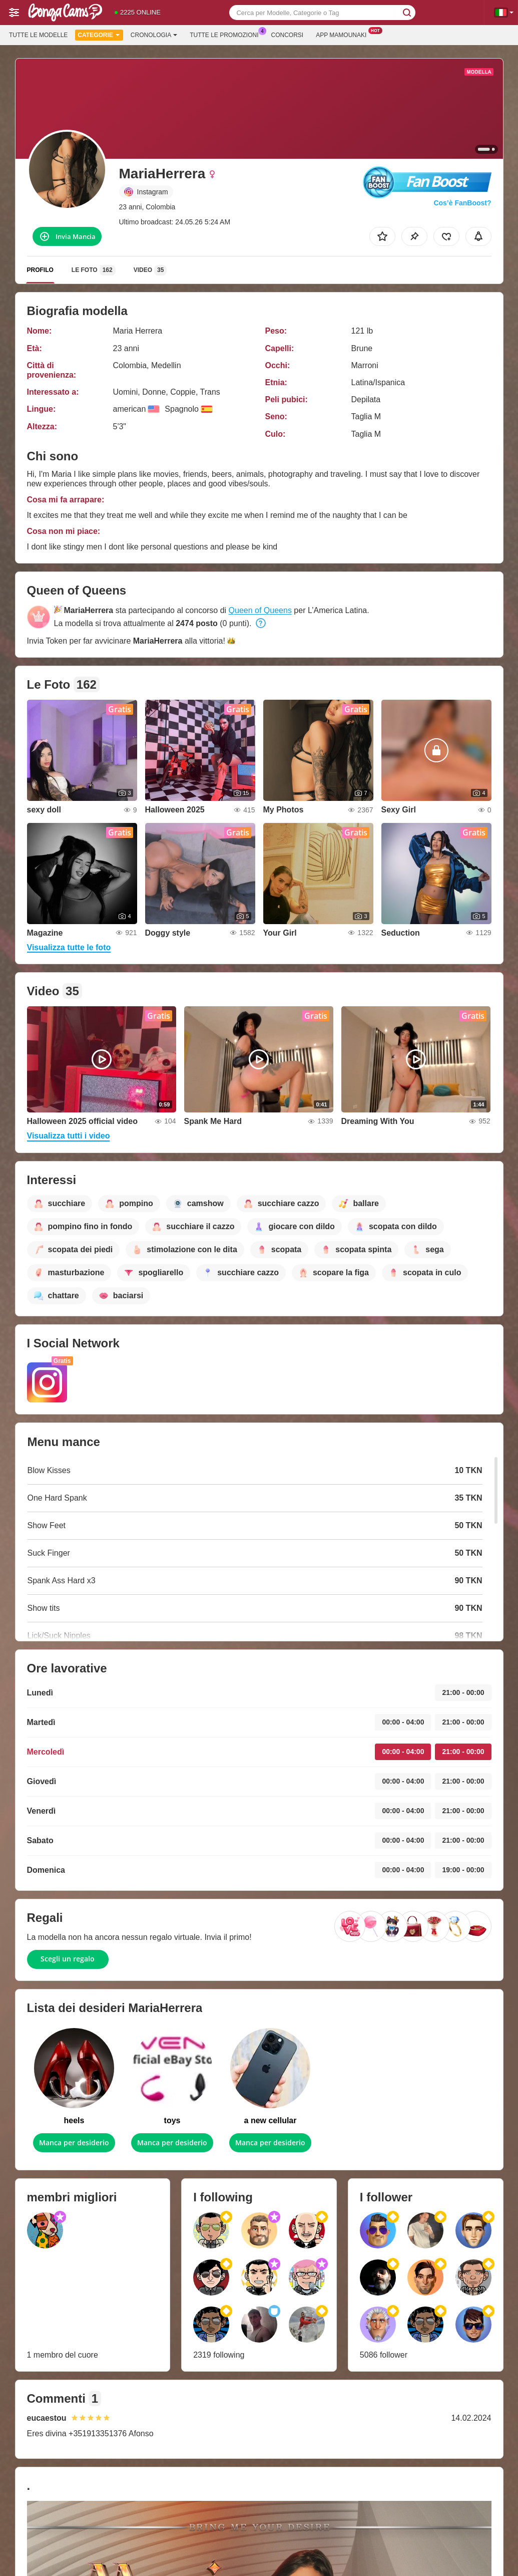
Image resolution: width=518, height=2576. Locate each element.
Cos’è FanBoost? (462, 203)
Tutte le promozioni (226, 34)
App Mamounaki (343, 34)
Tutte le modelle (38, 35)
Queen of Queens (260, 610)
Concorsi (287, 35)
